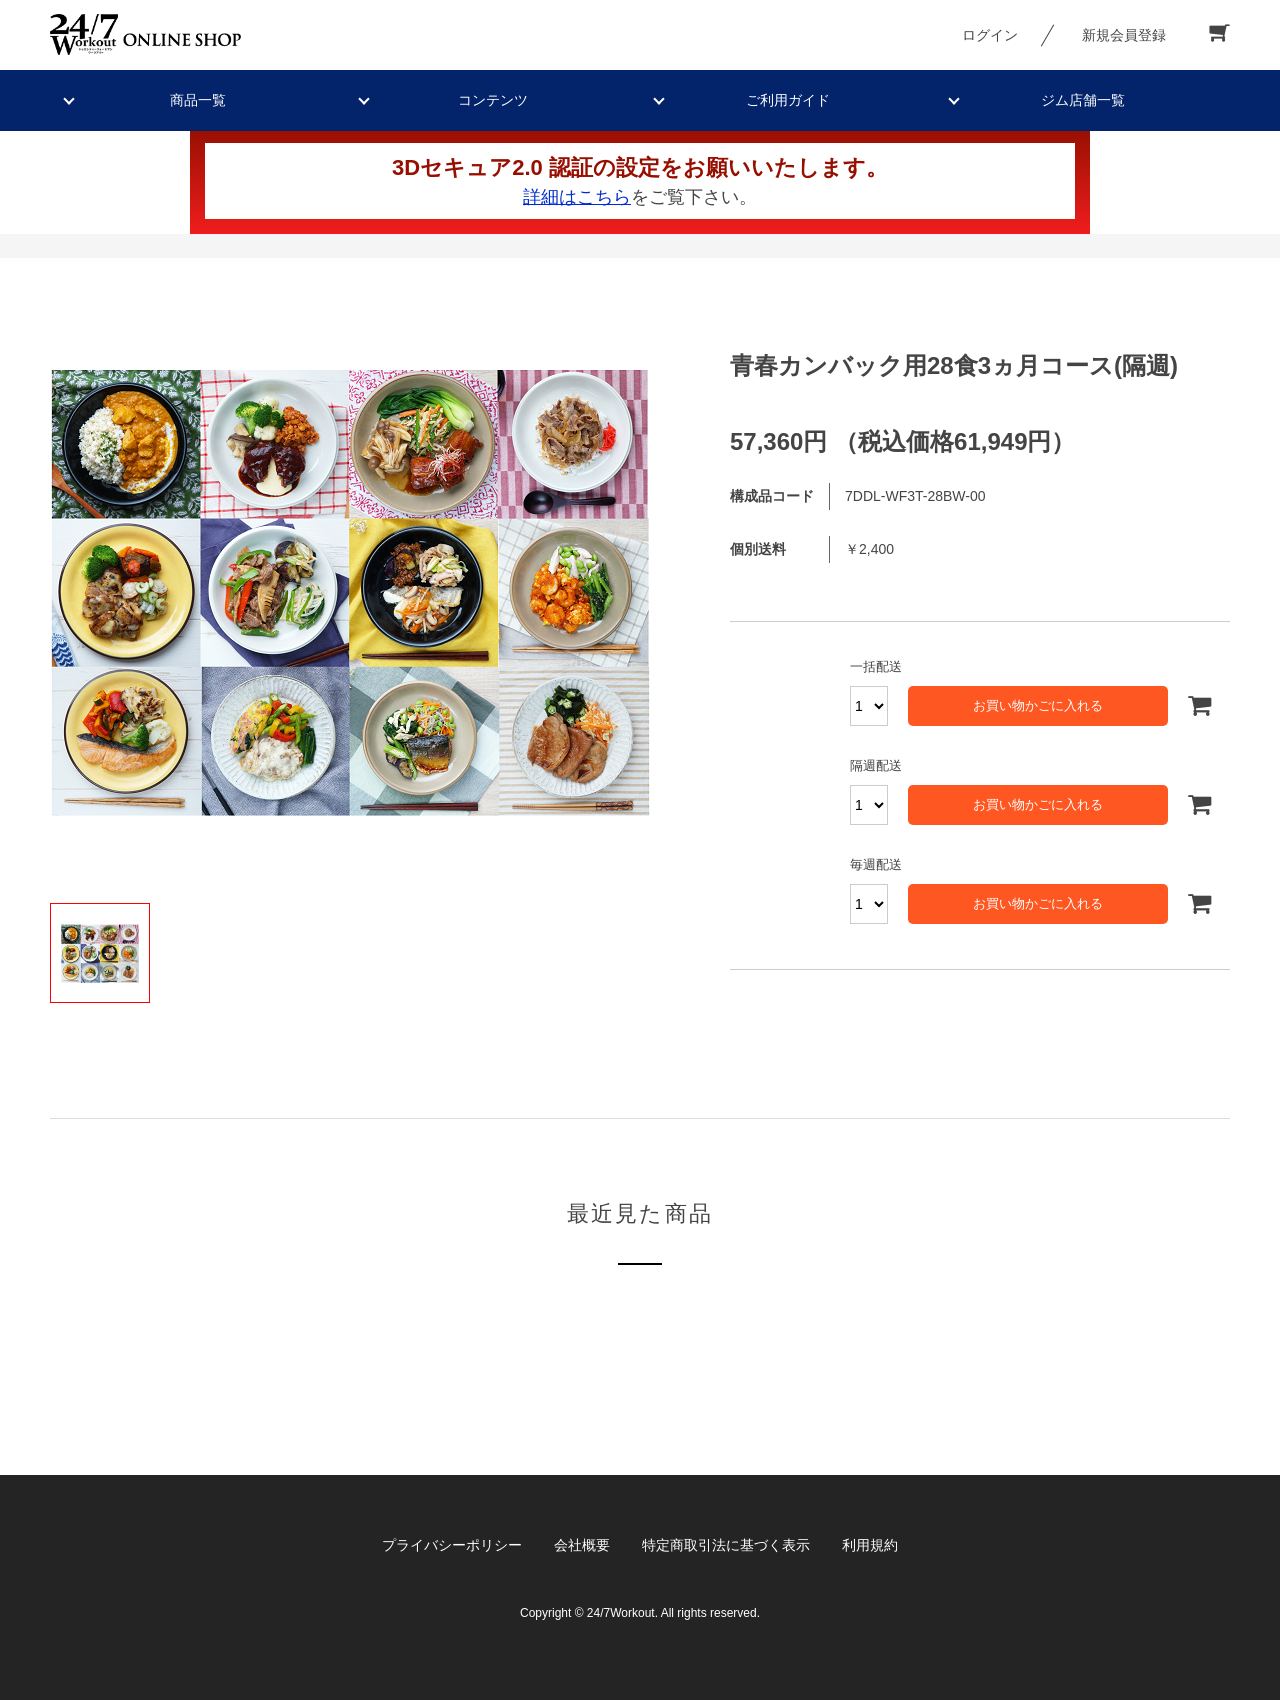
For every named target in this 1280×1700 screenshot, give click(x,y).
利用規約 (870, 1545)
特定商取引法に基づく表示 (726, 1545)
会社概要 (582, 1545)
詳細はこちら (577, 197)
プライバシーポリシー (452, 1545)
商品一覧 (198, 100)
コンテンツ (493, 100)
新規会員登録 (1124, 35)
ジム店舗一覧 (1083, 100)
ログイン (990, 35)
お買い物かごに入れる (1038, 705)
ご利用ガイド (788, 100)
